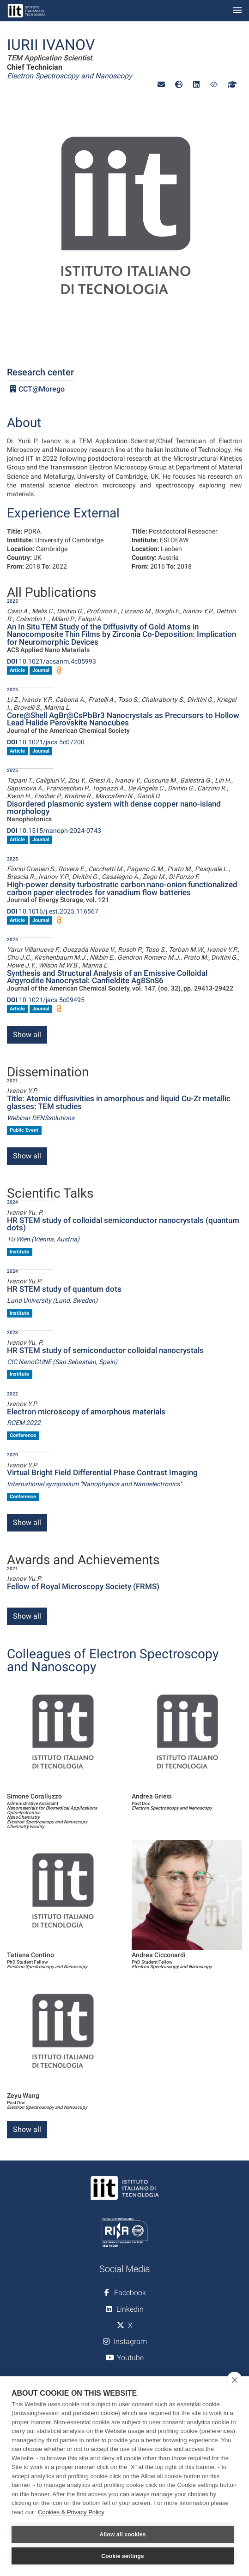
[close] (234, 2379)
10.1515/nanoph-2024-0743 (54, 830)
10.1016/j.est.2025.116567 (52, 911)
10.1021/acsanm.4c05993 (51, 661)
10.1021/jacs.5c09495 (46, 999)
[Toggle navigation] (237, 10)
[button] (161, 84)
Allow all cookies (122, 2534)
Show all (27, 1034)
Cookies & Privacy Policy (71, 2512)
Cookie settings (122, 2556)
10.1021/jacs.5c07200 (46, 742)
